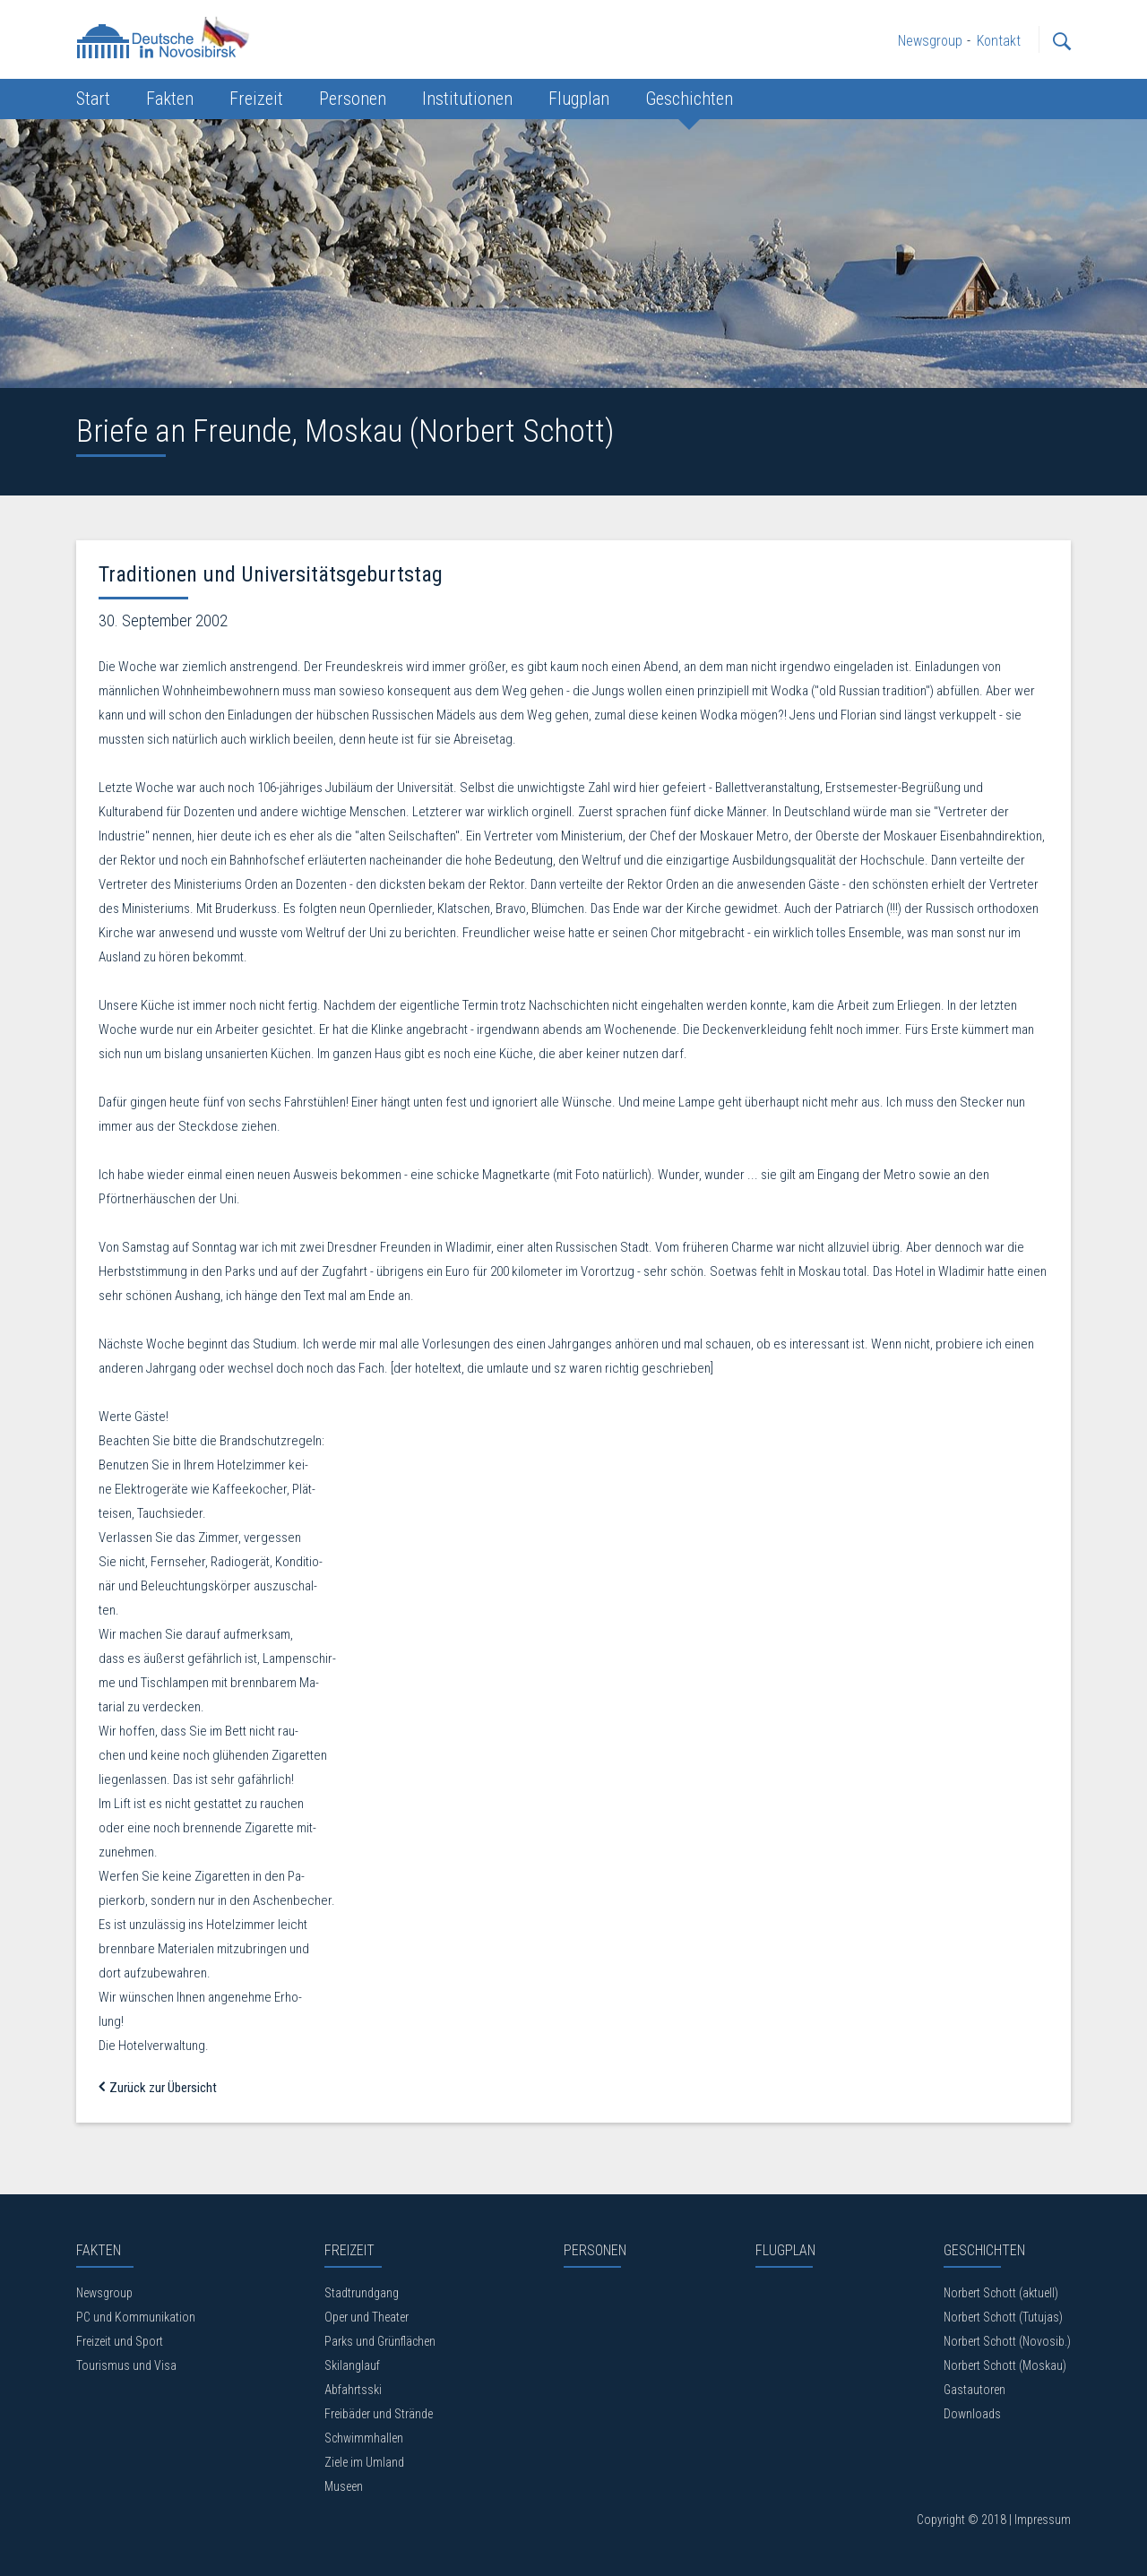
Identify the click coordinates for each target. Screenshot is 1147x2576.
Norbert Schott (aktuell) (1001, 2293)
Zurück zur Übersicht (158, 2088)
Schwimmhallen (363, 2438)
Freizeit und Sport (119, 2341)
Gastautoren (974, 2389)
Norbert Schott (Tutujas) (1003, 2317)
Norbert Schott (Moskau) (1005, 2365)
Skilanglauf (352, 2365)
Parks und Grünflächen (380, 2341)
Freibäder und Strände (378, 2414)
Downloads (972, 2414)
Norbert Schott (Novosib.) (1007, 2341)
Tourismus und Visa (126, 2365)
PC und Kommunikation (135, 2317)
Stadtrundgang (361, 2293)
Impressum (1042, 2519)
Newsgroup (104, 2293)
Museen (343, 2486)
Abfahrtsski (353, 2389)
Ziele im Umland (364, 2462)
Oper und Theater (366, 2317)
